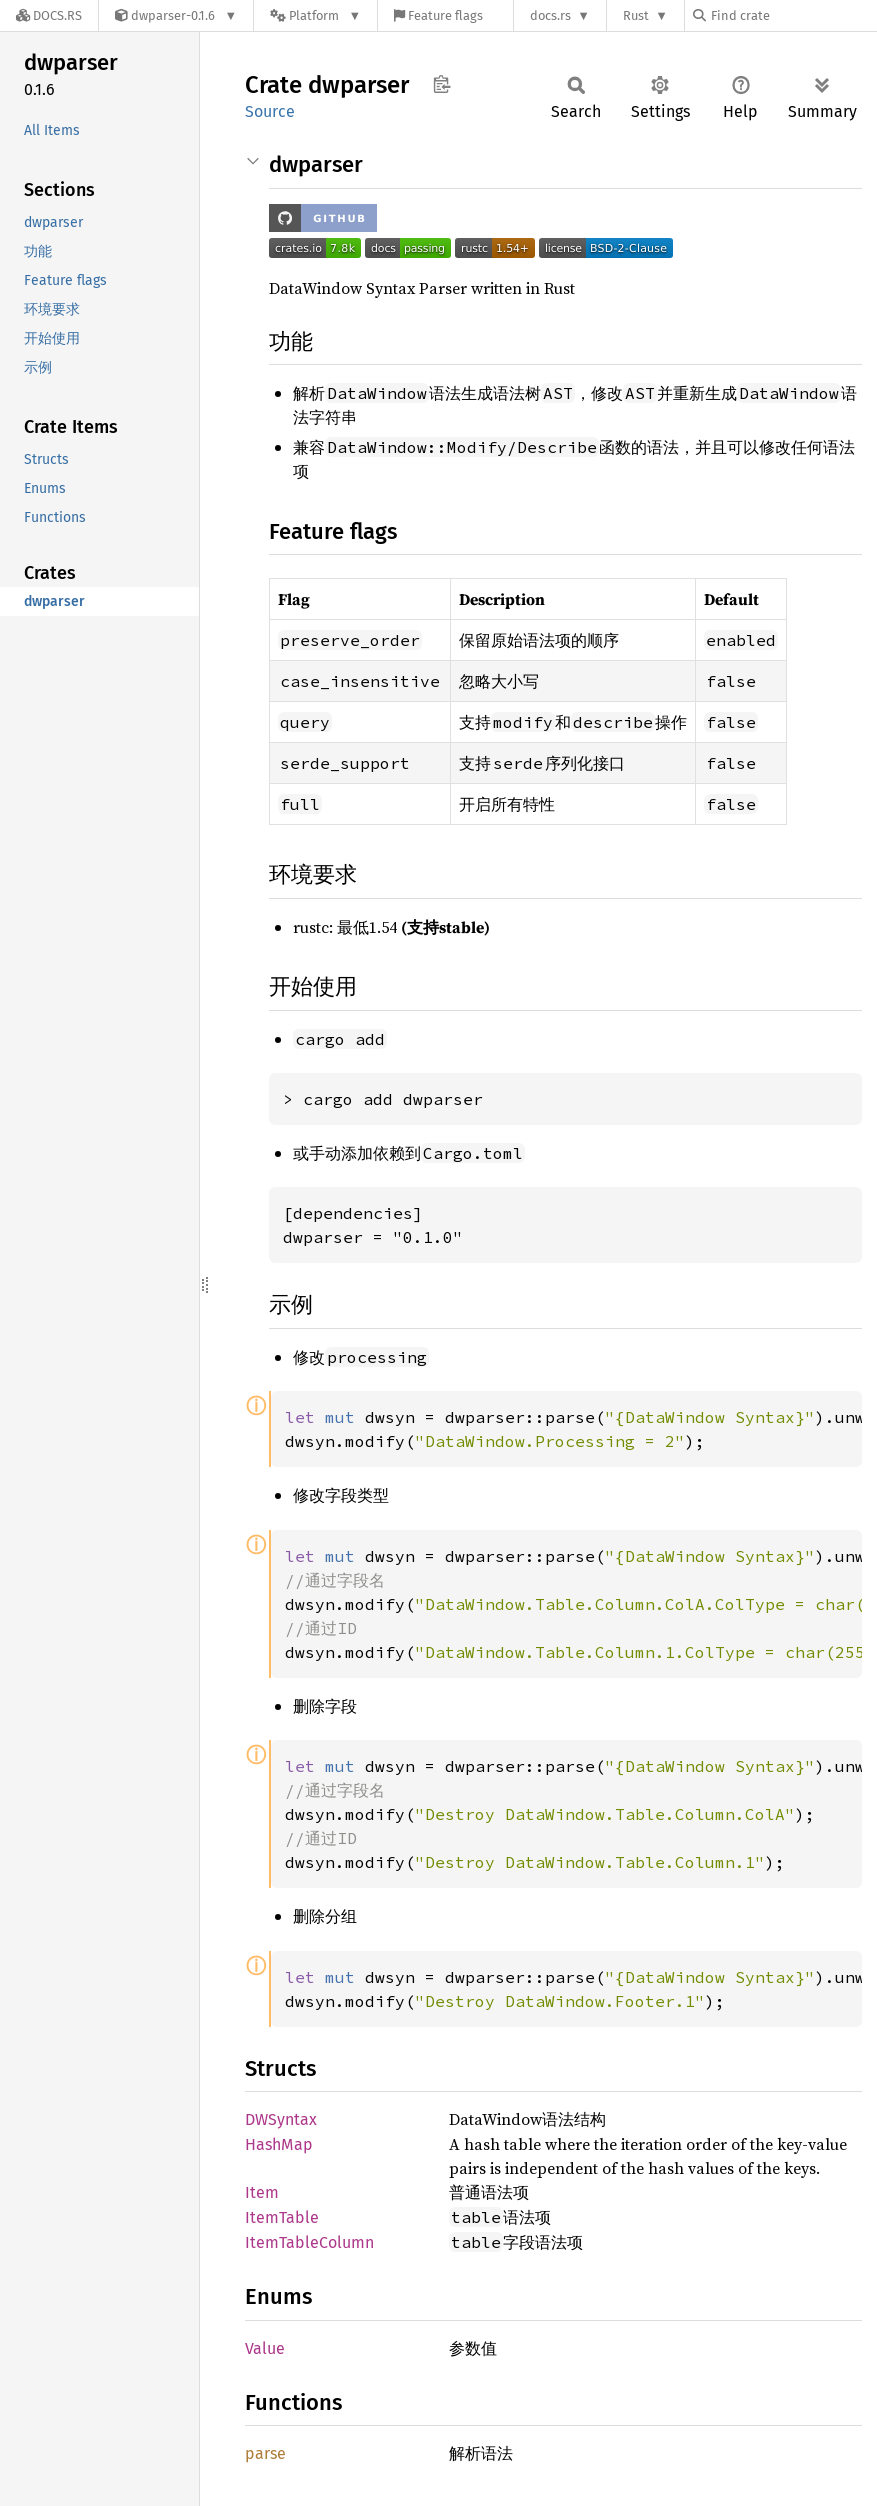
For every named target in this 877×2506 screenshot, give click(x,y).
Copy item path (441, 84)
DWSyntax (281, 2119)
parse (265, 2453)
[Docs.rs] (49, 15)
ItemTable (282, 2217)
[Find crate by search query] (793, 15)
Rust (636, 15)
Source (270, 111)
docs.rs (550, 15)
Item (262, 2192)
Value (265, 2348)
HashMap (279, 2144)
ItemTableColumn (309, 2242)
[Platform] (315, 15)
